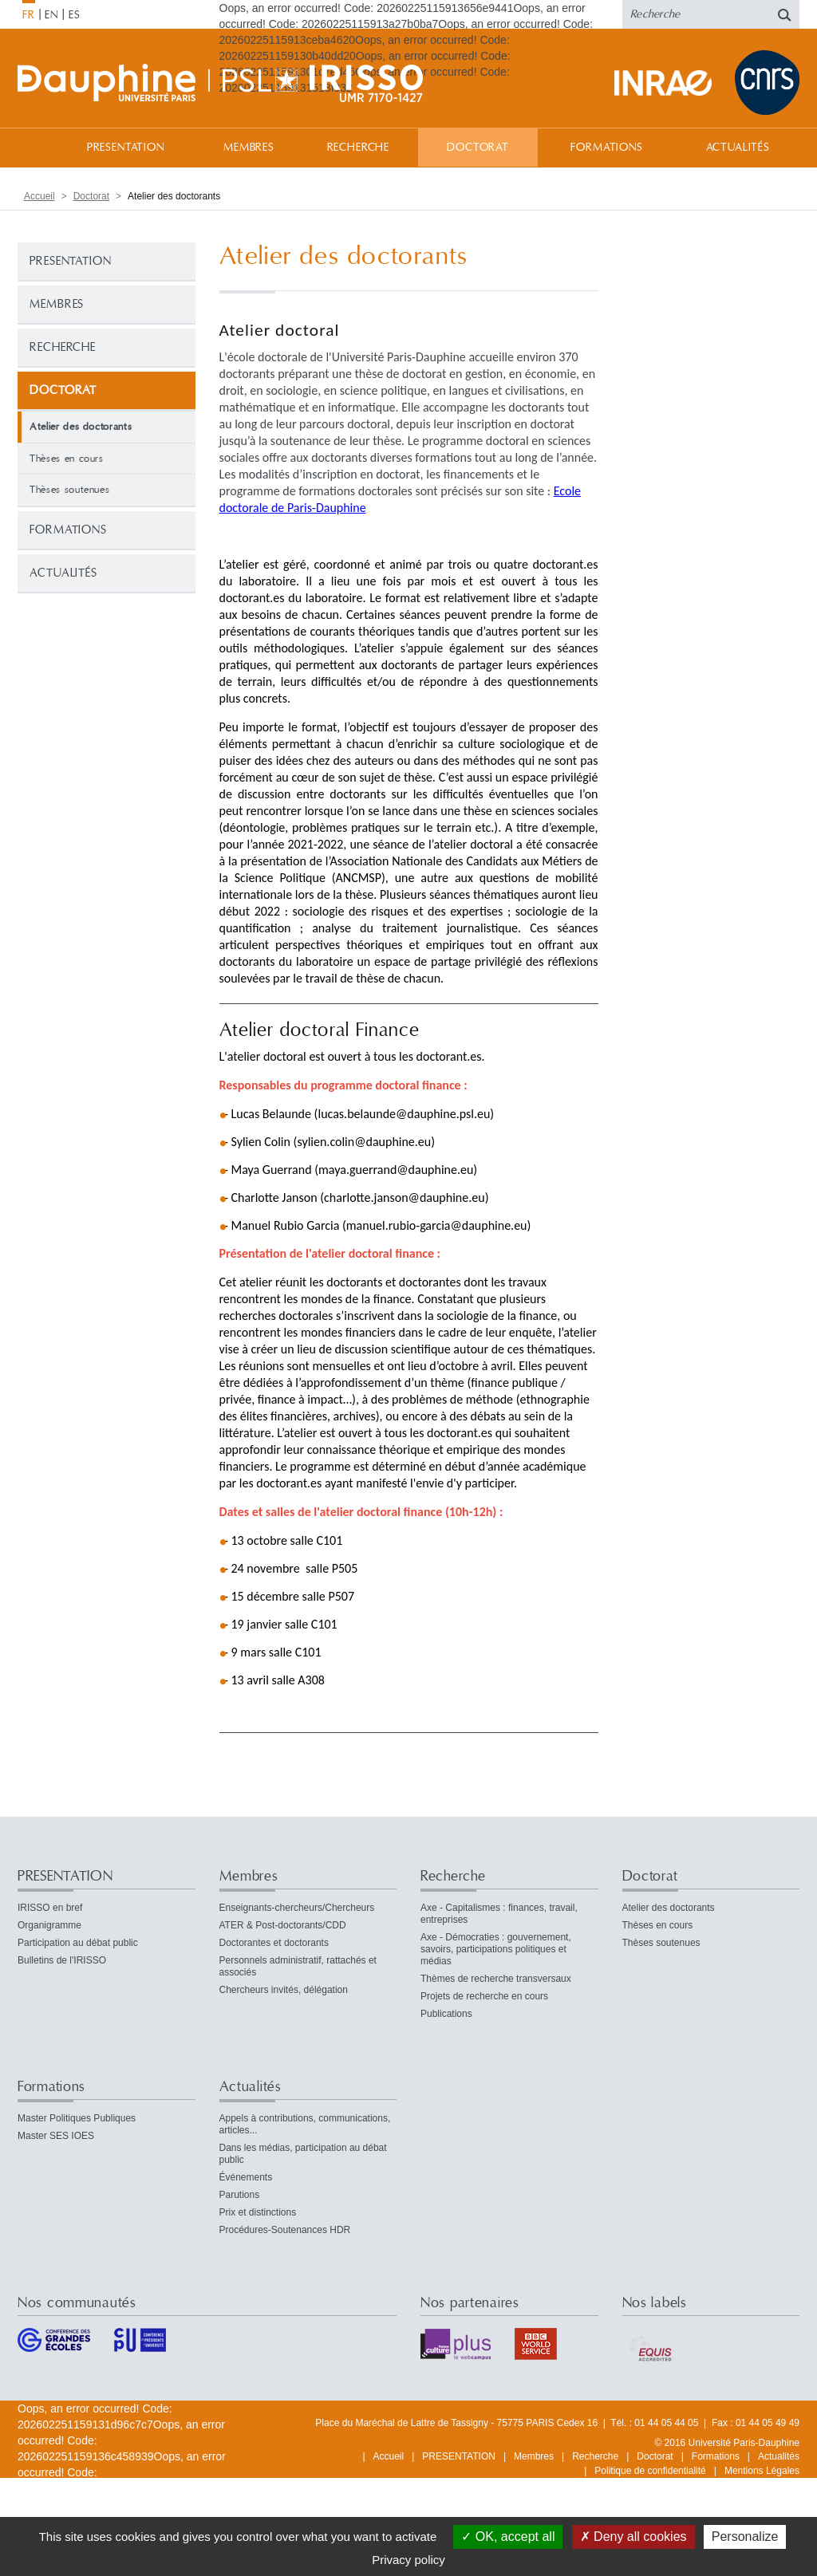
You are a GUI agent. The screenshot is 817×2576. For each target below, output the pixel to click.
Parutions (239, 2194)
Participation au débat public (78, 1942)
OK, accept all (508, 2536)
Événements (246, 2177)
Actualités (738, 147)
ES (75, 15)
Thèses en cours (67, 458)
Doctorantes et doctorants (274, 1942)
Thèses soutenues (69, 489)
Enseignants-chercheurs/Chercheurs (297, 1907)
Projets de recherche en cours (484, 1996)
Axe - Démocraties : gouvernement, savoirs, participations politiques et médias (495, 1949)
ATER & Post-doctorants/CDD (282, 1925)
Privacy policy (408, 2559)
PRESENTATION (125, 147)
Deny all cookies (633, 2536)
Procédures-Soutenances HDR (285, 2229)
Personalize (745, 2536)
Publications (446, 2013)
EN (51, 15)
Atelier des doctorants (668, 1907)
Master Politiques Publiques (77, 2118)
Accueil (33, 147)
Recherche (358, 147)
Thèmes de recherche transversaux (495, 1978)
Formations (606, 147)
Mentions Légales (761, 2470)
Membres (248, 147)
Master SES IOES (56, 2135)
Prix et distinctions (258, 2212)
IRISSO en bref (50, 1907)
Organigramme (49, 1925)
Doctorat (478, 147)
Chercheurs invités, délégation (283, 1989)
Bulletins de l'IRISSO (62, 1960)
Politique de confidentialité (649, 2470)
